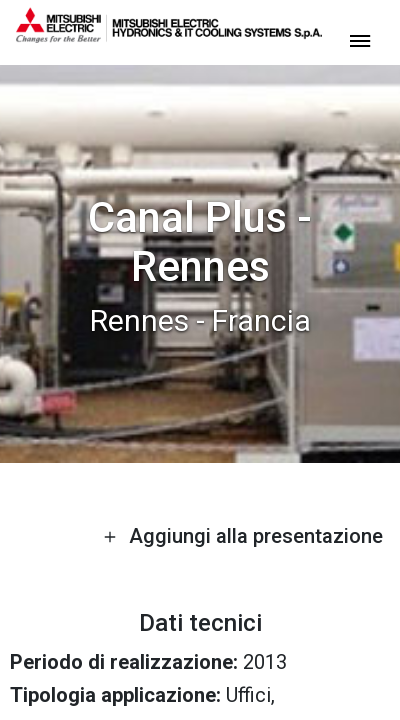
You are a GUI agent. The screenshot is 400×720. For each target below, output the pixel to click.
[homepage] (169, 35)
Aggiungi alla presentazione (243, 536)
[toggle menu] (360, 39)
